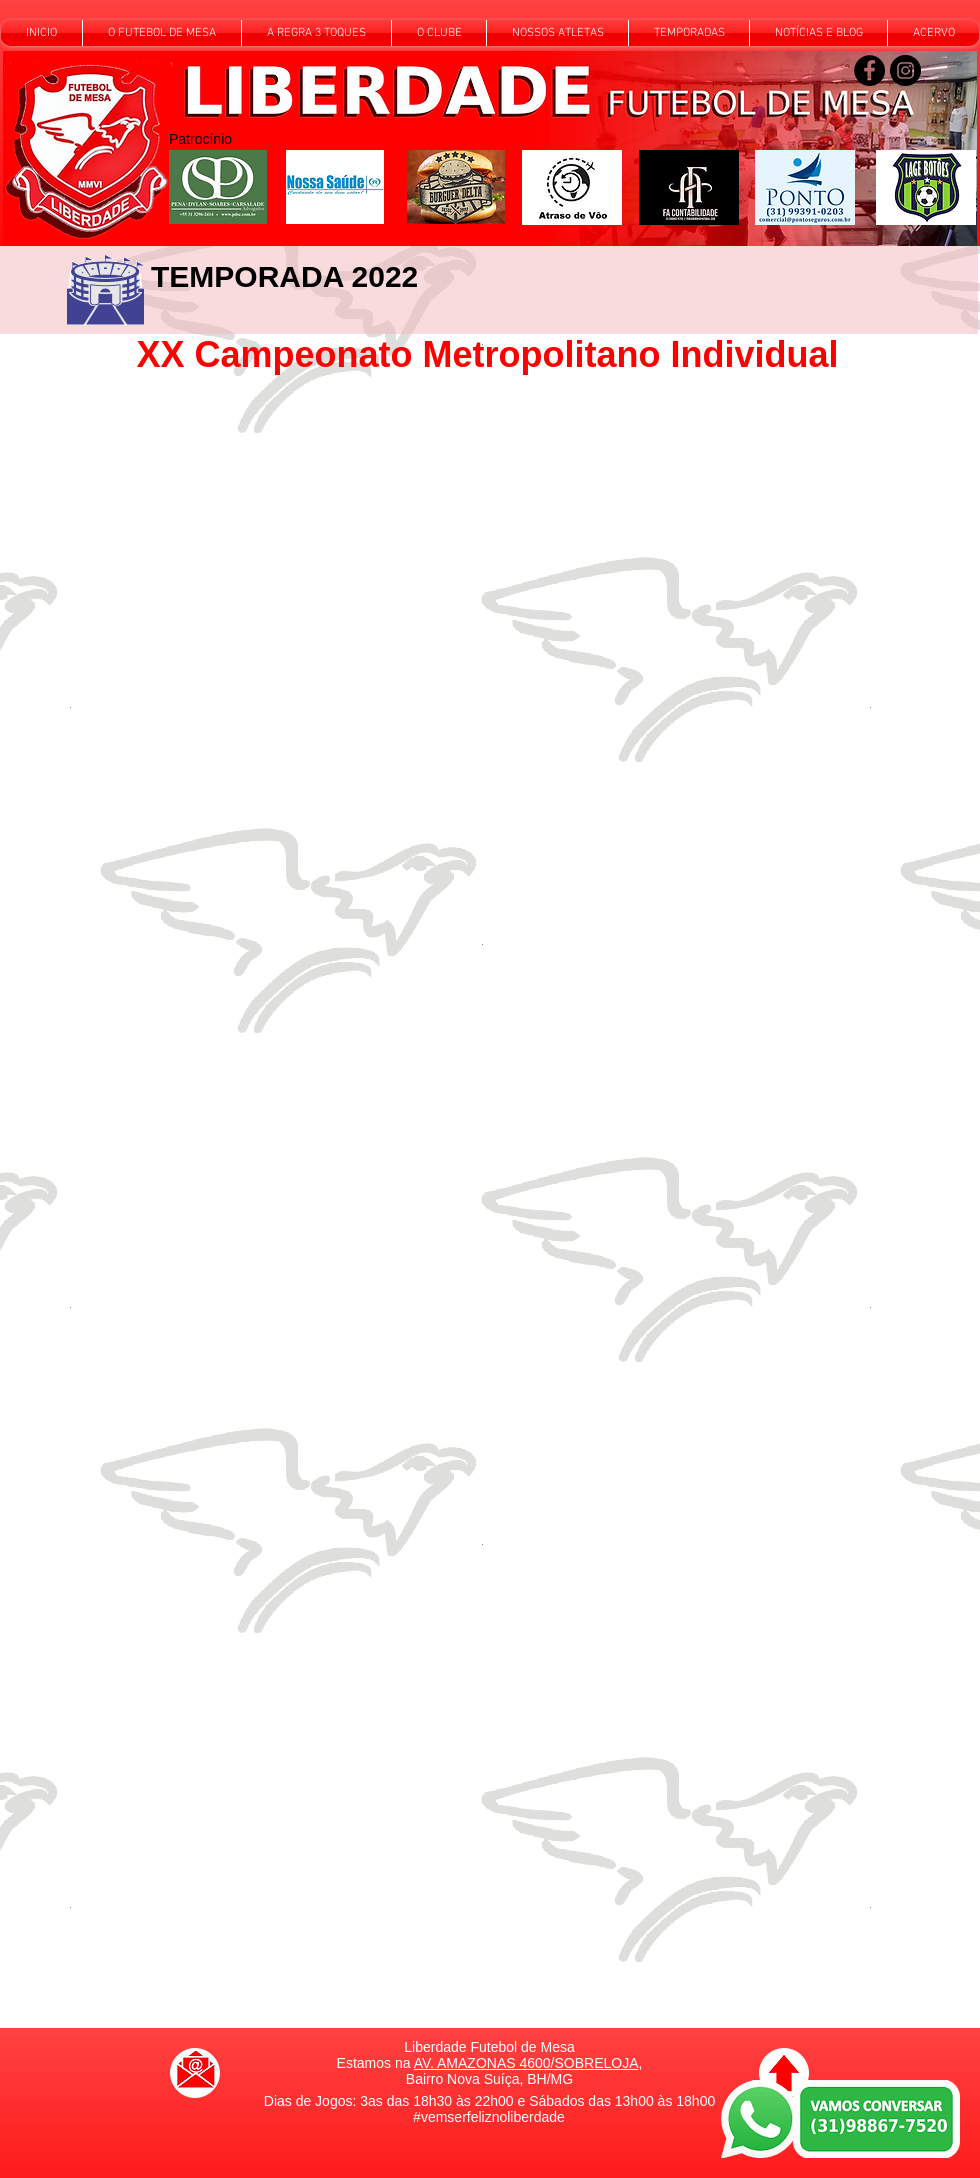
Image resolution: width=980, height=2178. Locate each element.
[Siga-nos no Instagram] (905, 70)
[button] (162, 33)
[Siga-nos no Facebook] (869, 70)
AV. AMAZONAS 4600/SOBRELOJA (526, 2063)
